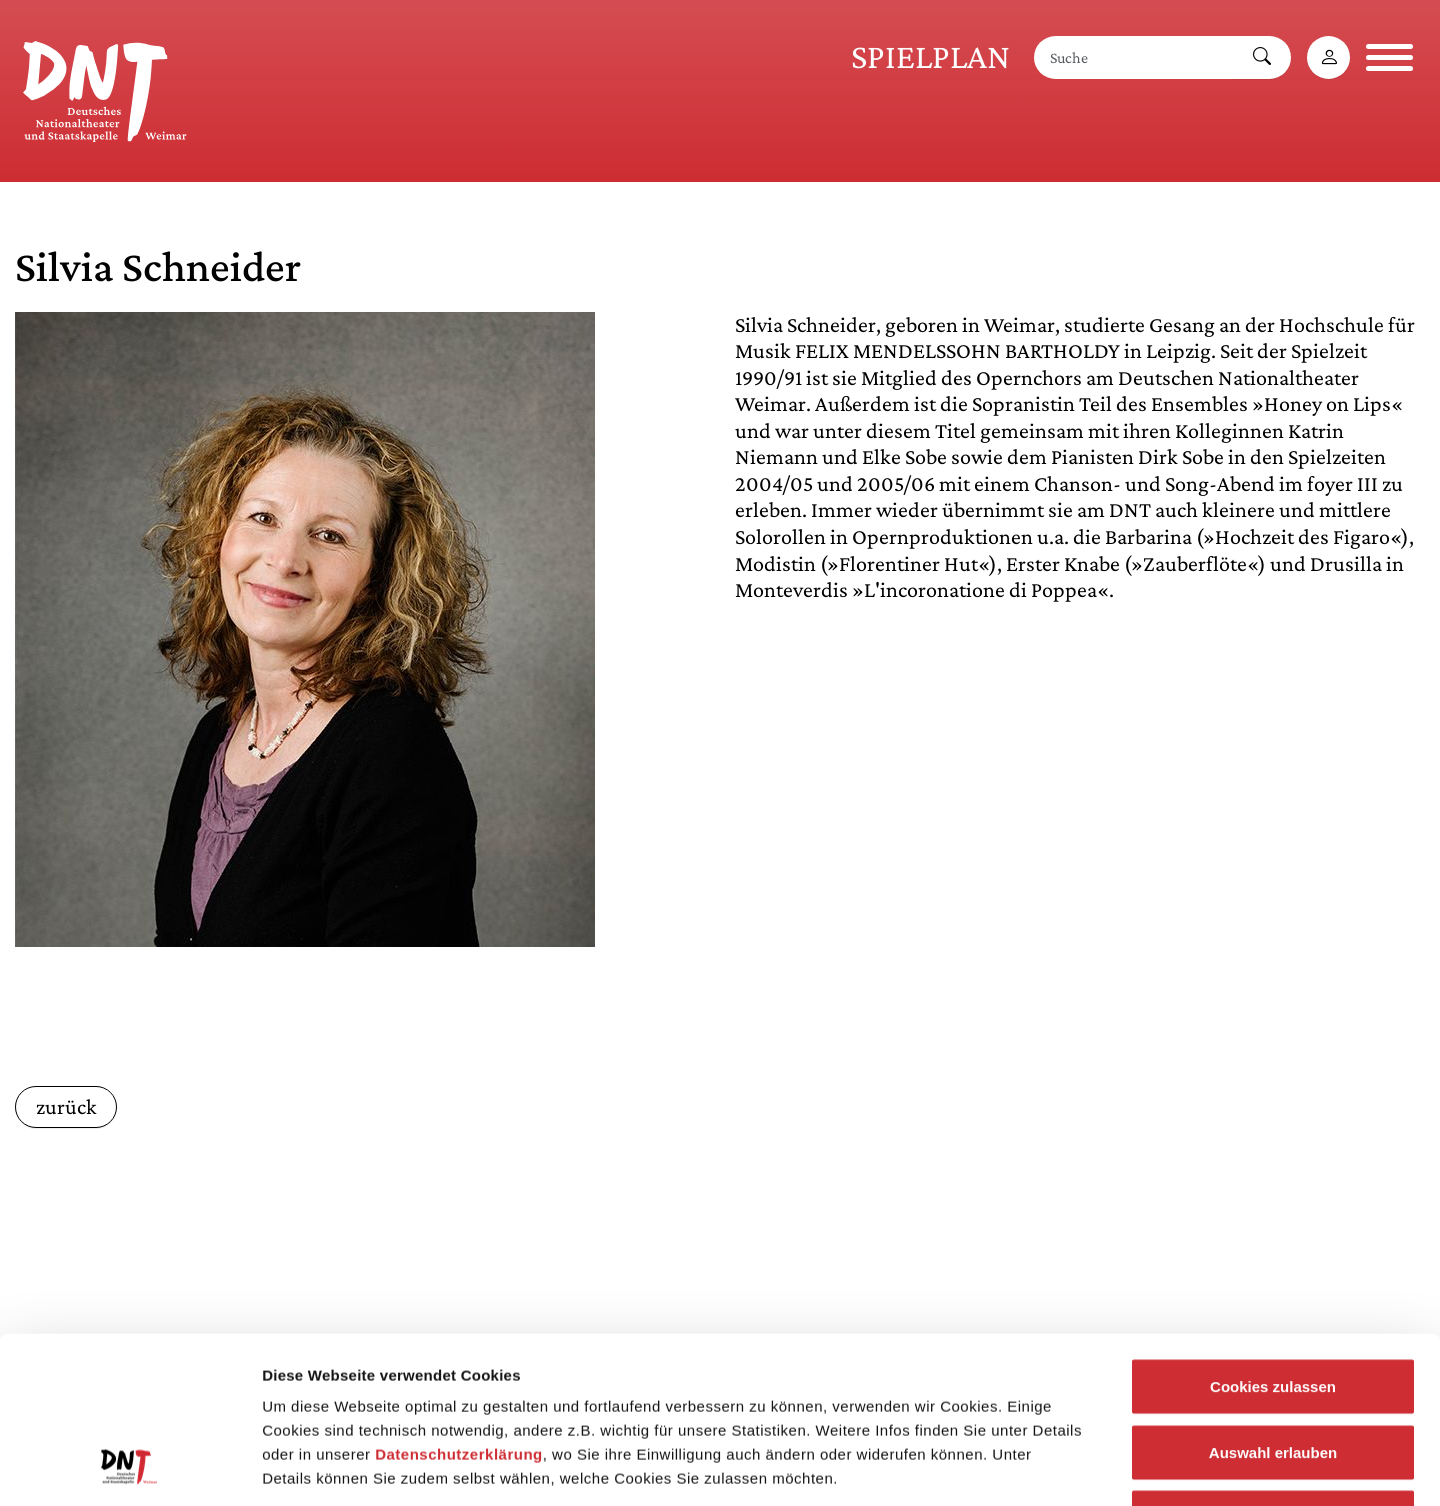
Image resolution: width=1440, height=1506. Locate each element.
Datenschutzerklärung (459, 1311)
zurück (66, 1106)
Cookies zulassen (1273, 1243)
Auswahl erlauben (1273, 1309)
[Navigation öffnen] (1389, 57)
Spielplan (930, 56)
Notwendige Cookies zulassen (1272, 1374)
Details (1038, 1466)
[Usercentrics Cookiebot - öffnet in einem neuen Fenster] (129, 1467)
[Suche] (1134, 57)
